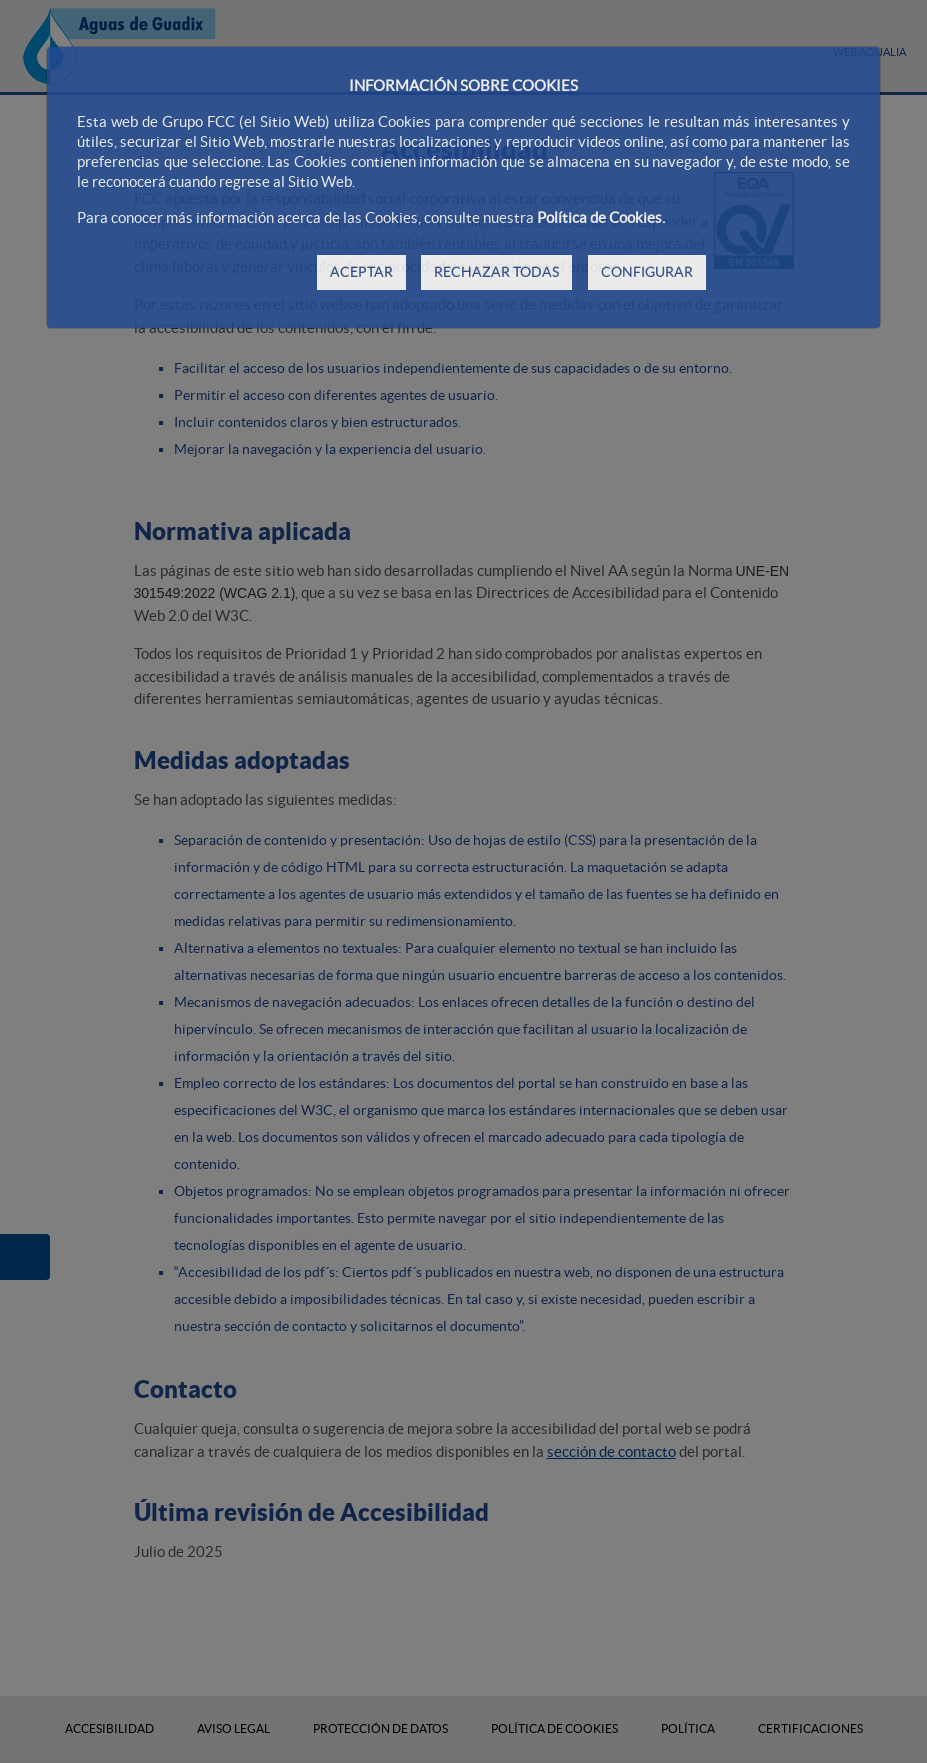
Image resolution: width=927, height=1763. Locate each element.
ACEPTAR (361, 272)
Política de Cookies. (601, 217)
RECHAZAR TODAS (496, 272)
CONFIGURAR (647, 272)
